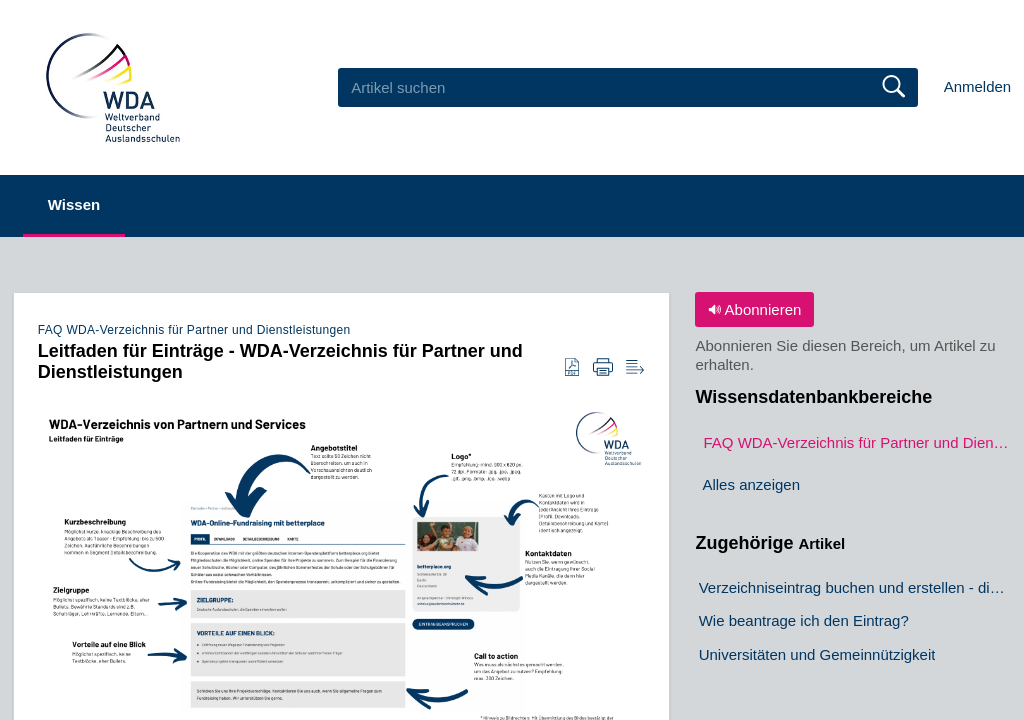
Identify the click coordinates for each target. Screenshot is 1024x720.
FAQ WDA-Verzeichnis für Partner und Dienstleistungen (194, 330)
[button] (572, 368)
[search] (628, 87)
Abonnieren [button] (754, 309)
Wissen (74, 204)
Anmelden (978, 86)
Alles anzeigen (751, 484)
